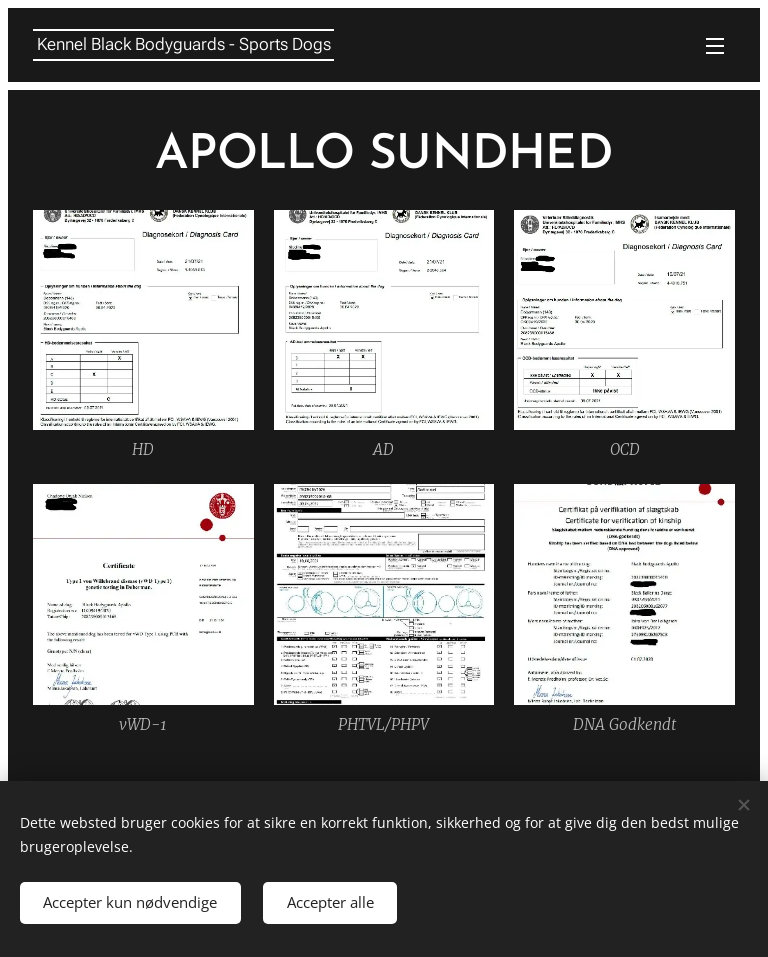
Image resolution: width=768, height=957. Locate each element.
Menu (715, 46)
